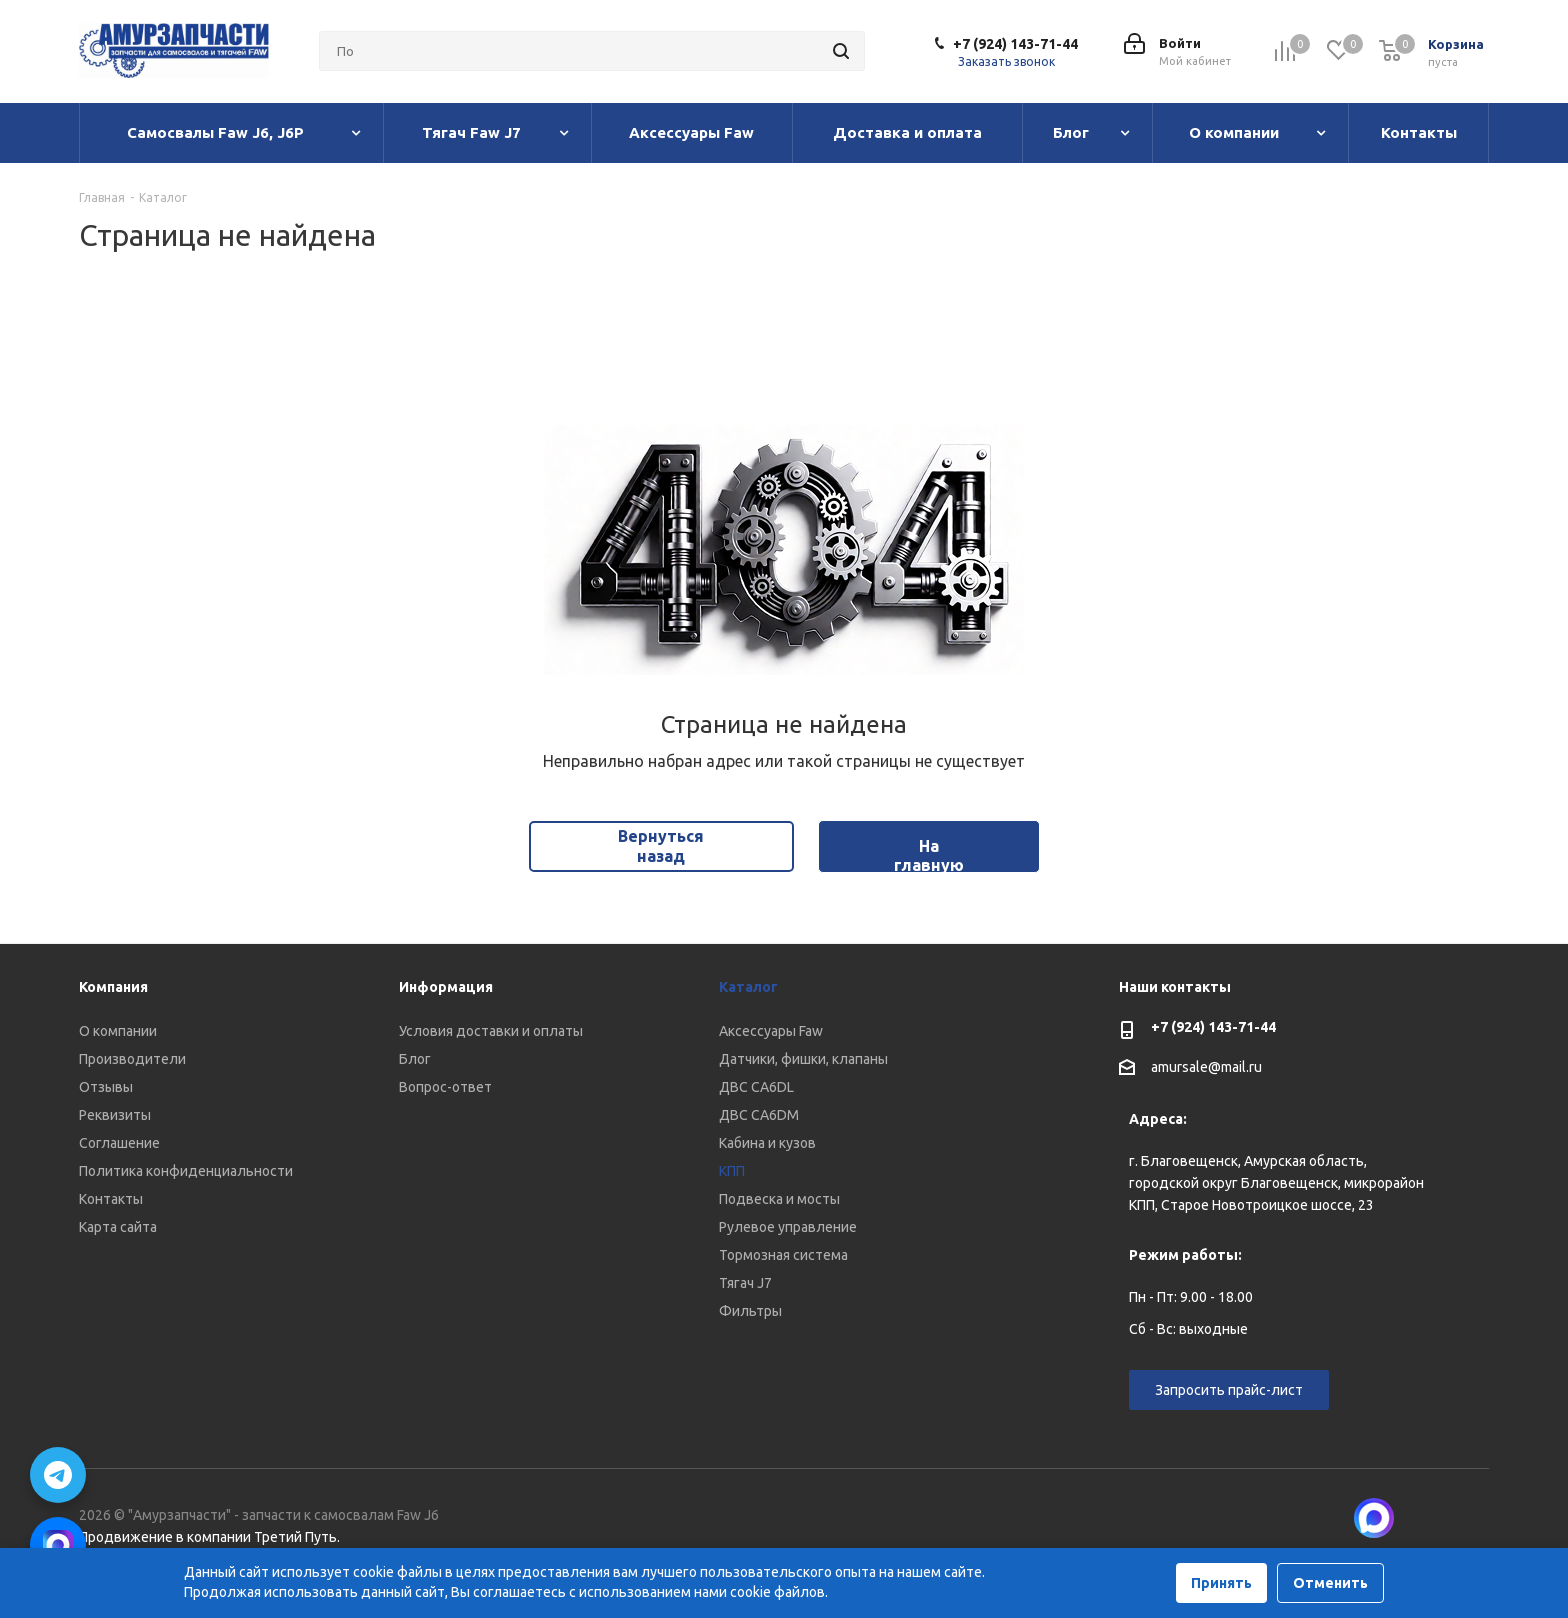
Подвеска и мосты (779, 1199)
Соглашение (119, 1143)
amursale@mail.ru (1206, 1067)
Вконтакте (1424, 1518)
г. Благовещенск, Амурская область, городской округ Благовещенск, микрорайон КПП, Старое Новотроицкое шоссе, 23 (1276, 1183)
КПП (732, 1171)
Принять (1221, 1583)
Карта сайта (118, 1227)
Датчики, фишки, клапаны (803, 1059)
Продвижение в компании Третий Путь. (209, 1537)
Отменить (1330, 1583)
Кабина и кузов (767, 1143)
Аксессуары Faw (771, 1031)
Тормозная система (783, 1255)
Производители (132, 1059)
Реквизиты (115, 1115)
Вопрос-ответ (445, 1087)
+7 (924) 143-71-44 (1015, 44)
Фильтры (750, 1311)
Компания (113, 987)
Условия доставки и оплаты (491, 1031)
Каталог (748, 987)
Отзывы (106, 1087)
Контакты (111, 1199)
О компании (118, 1031)
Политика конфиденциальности (186, 1171)
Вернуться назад (661, 845)
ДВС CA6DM (759, 1115)
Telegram (1474, 1518)
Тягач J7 (745, 1283)
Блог (415, 1059)
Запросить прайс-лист (1229, 1390)
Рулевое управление (788, 1227)
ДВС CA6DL (756, 1087)
